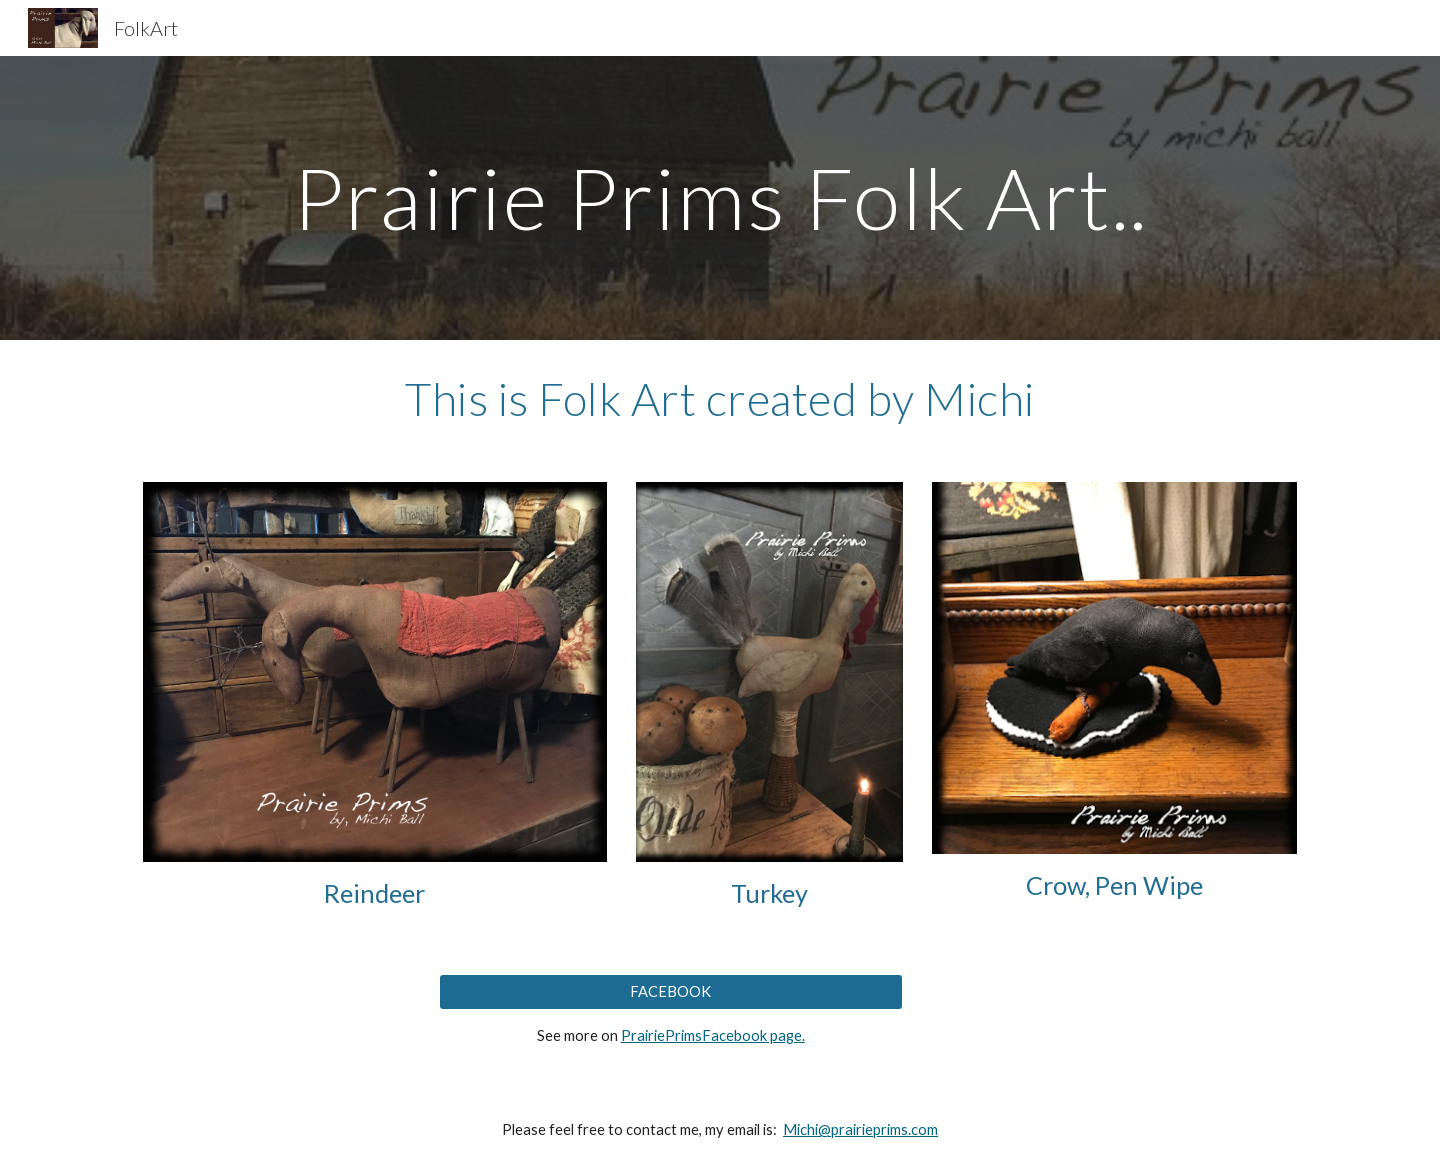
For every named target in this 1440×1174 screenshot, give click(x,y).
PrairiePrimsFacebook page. (713, 1035)
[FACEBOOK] (671, 991)
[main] (720, 197)
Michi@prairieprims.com (860, 1129)
